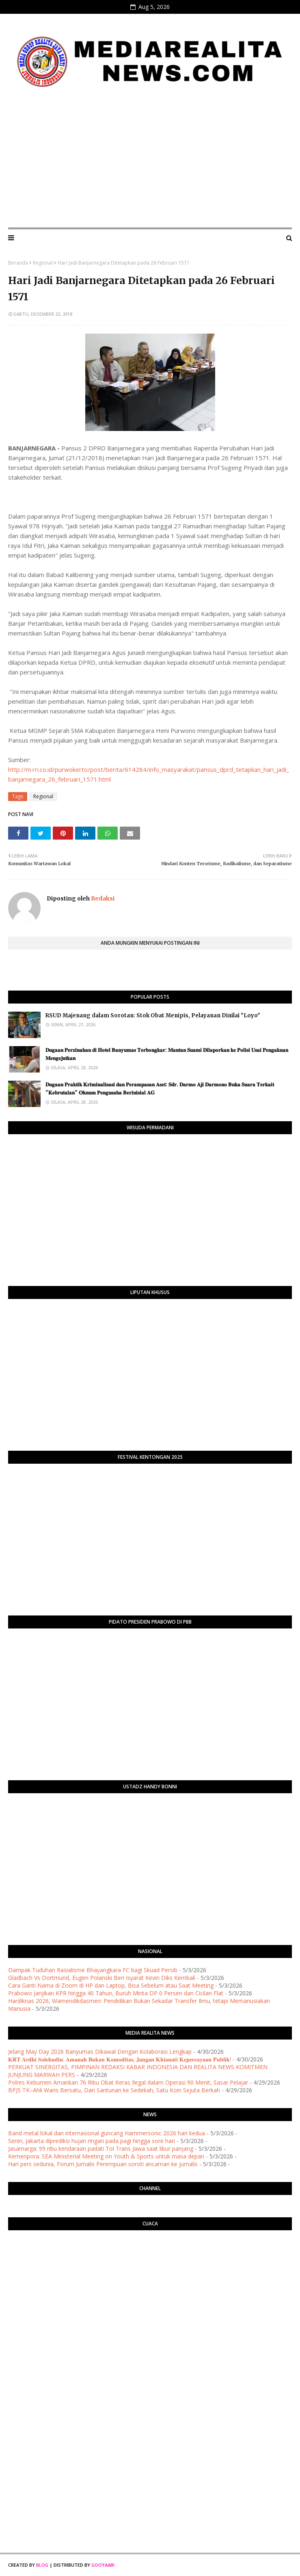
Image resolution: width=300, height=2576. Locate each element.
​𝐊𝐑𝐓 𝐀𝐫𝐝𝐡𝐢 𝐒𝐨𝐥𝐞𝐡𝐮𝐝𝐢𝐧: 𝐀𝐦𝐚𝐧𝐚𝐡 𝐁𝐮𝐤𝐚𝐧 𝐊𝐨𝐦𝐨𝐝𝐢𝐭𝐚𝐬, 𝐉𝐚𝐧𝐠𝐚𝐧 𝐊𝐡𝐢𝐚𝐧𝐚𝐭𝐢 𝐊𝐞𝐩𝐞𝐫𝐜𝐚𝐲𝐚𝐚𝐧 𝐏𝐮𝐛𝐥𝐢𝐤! (119, 2059)
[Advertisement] (150, 161)
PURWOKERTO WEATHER (150, 2268)
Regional (43, 262)
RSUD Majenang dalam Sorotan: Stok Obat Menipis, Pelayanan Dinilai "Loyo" (152, 1015)
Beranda (18, 262)
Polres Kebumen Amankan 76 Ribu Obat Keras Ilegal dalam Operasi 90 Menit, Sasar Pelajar (128, 2082)
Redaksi (102, 898)
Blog (42, 2565)
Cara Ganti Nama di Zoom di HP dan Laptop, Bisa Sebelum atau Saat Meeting (111, 1985)
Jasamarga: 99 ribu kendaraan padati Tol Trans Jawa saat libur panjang (100, 2148)
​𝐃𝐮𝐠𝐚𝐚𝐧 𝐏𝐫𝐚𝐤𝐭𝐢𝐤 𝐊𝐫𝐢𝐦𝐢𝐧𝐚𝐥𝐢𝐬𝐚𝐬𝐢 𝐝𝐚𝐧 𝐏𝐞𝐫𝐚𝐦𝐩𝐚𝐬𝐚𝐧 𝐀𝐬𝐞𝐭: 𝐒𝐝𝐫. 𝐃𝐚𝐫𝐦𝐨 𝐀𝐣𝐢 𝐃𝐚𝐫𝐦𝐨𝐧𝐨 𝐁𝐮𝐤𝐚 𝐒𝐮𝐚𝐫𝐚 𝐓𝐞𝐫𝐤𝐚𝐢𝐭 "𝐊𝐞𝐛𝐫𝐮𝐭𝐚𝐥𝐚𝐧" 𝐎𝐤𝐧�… (159, 1088)
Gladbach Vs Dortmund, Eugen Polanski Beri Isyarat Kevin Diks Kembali (101, 1978)
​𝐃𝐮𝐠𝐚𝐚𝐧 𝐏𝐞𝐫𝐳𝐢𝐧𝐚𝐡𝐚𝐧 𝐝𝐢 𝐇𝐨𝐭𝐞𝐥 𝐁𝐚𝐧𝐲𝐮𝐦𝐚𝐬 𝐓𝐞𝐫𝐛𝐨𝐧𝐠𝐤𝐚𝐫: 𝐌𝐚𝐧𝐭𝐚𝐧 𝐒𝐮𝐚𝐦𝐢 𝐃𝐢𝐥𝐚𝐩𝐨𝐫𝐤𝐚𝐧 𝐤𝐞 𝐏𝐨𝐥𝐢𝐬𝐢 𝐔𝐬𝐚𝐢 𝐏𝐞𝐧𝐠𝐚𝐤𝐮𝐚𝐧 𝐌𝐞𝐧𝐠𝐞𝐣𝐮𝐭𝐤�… (166, 1054)
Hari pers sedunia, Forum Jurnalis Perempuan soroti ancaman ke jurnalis (103, 2164)
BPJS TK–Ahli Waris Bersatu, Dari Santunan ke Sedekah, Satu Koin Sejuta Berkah (114, 2090)
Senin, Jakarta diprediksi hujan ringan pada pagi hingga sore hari (91, 2141)
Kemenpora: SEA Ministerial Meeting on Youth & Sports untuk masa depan (106, 2156)
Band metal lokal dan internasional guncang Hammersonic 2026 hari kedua (106, 2133)
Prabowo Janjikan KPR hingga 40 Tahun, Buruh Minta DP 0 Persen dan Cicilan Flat (115, 1993)
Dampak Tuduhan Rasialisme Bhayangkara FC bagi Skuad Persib (92, 1970)
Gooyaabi (102, 2565)
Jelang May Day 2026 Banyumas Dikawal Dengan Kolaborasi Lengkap (100, 2051)
